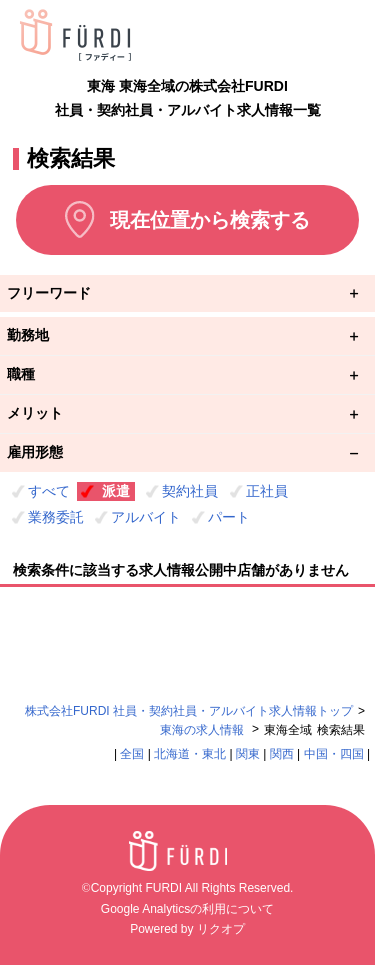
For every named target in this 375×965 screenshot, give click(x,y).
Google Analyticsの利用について (187, 909)
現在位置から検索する (210, 220)
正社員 (267, 491)
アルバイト (146, 517)
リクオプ (221, 929)
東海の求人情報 (203, 730)
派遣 (116, 491)
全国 (132, 754)
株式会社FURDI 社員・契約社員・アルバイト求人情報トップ (189, 711)
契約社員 (190, 491)
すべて (49, 491)
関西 (282, 754)
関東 (248, 754)
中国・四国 (334, 754)
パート (229, 517)
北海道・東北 (190, 754)
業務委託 (56, 517)
